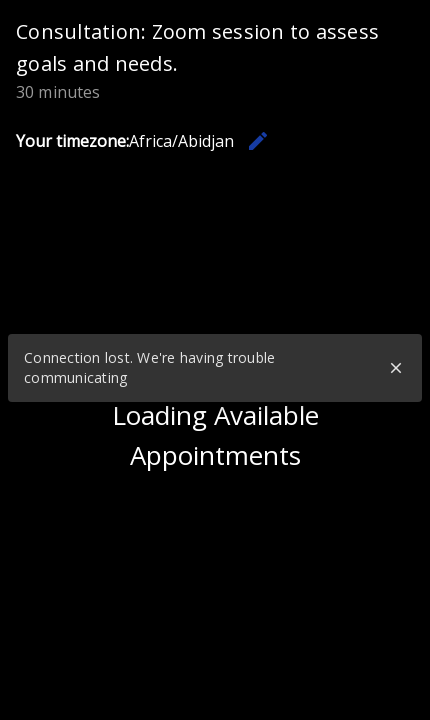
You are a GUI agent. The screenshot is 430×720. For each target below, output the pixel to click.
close (396, 368)
